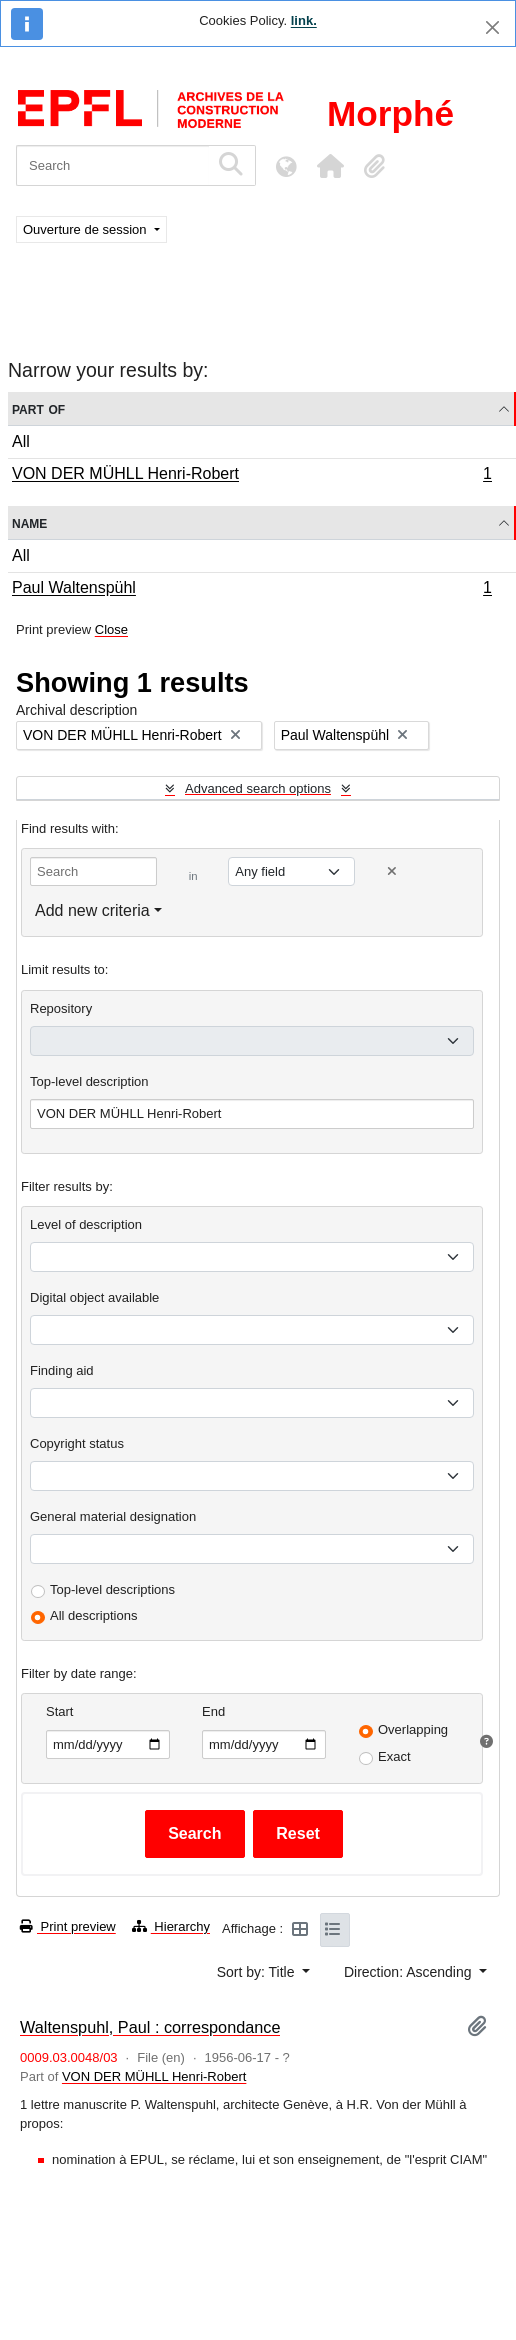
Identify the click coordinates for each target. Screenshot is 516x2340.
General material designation (113, 1516)
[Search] (112, 165)
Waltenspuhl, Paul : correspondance (150, 2027)
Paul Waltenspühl (251, 590)
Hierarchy (171, 1926)
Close (111, 629)
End (213, 1711)
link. (304, 20)
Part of (38, 408)
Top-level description (89, 1081)
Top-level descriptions (112, 1589)
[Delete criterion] (392, 871)
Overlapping (413, 1729)
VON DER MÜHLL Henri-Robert (251, 476)
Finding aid (62, 1370)
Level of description (86, 1224)
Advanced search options (258, 788)
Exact (394, 1756)
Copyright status (77, 1443)
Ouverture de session (86, 229)
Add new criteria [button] (92, 910)
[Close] (492, 27)
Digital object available (94, 1297)
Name (29, 522)
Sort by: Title (258, 1972)
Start (59, 1711)
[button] (330, 166)
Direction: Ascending (410, 1972)
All (21, 441)
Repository (61, 1008)
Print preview (68, 1926)
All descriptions (93, 1615)
